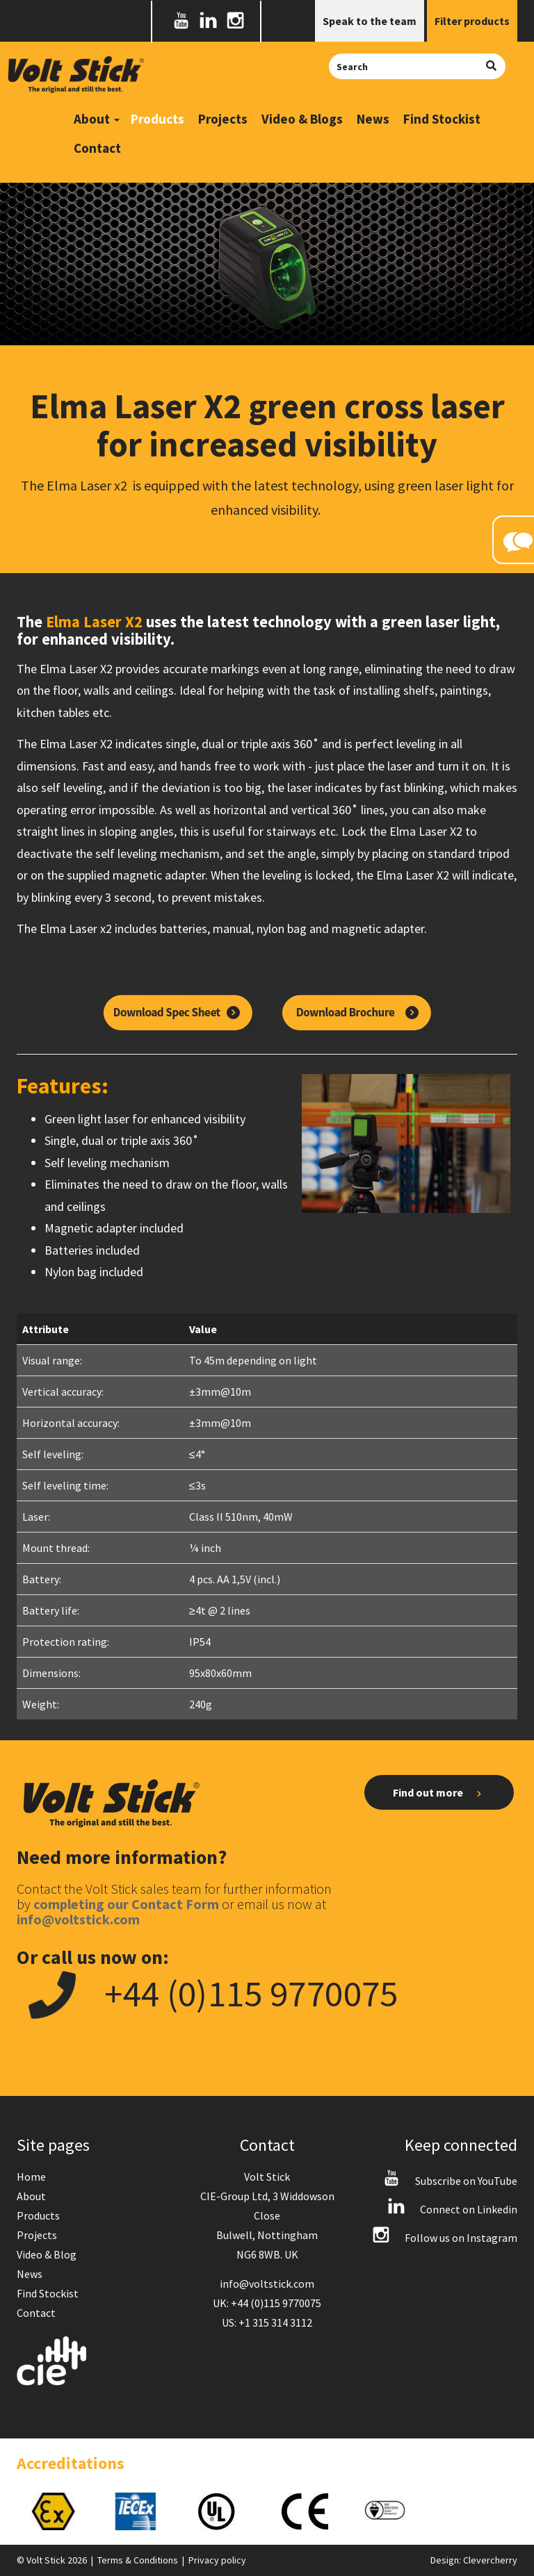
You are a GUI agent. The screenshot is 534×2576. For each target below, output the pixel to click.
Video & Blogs (302, 118)
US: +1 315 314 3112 (267, 2322)
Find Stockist (441, 118)
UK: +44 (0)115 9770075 (267, 2303)
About (31, 2196)
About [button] (97, 118)
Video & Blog (46, 2254)
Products (157, 118)
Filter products (472, 21)
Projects (223, 118)
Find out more (439, 1793)
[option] (58, 2511)
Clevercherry (490, 2560)
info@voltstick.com (267, 2283)
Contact (97, 148)
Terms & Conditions (137, 2560)
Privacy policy (217, 2560)
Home (31, 2176)
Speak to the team (369, 21)
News (373, 118)
